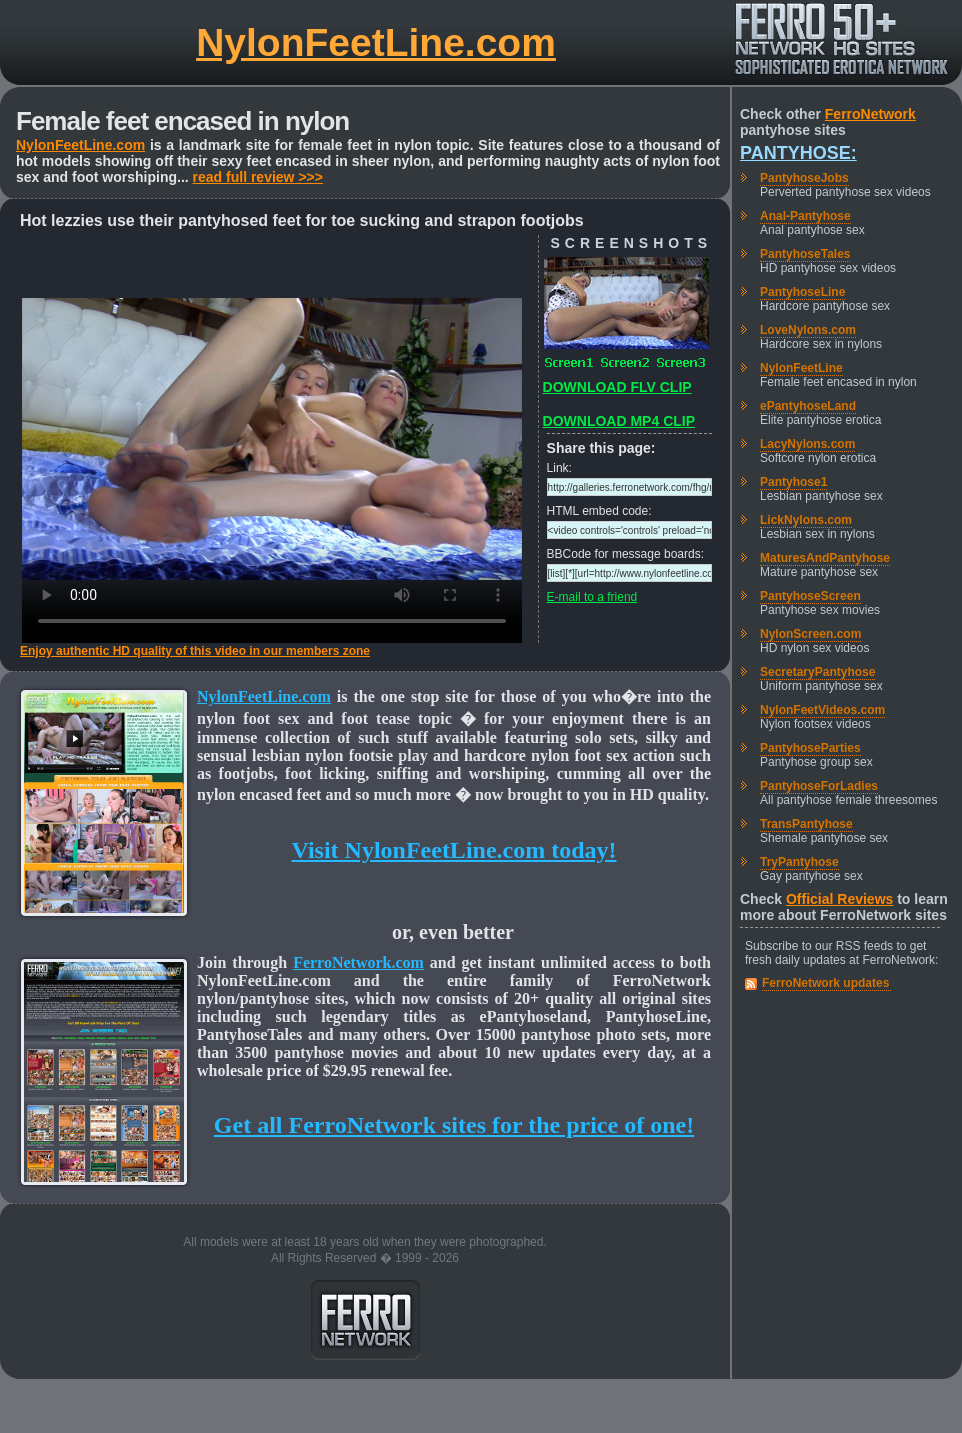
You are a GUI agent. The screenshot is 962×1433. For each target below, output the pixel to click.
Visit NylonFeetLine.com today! (453, 850)
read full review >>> (258, 177)
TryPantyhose (799, 862)
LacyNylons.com (807, 444)
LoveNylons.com (808, 330)
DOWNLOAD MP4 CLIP (619, 421)
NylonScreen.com (810, 634)
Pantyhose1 (793, 482)
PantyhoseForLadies (819, 786)
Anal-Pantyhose (805, 216)
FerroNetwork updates (825, 983)
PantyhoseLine (802, 292)
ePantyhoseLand (808, 406)
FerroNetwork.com (358, 962)
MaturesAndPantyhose (825, 558)
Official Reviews (839, 899)
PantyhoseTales (805, 254)
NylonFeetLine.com (376, 42)
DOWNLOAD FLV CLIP (617, 387)
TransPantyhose (806, 824)
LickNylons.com (806, 520)
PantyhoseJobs (804, 178)
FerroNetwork (870, 114)
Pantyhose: (798, 153)
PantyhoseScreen (810, 596)
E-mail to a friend (592, 597)
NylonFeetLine (801, 368)
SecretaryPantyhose (817, 672)
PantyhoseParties (810, 748)
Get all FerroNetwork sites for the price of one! (454, 1125)
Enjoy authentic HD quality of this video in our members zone (195, 651)
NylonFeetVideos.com (822, 710)
